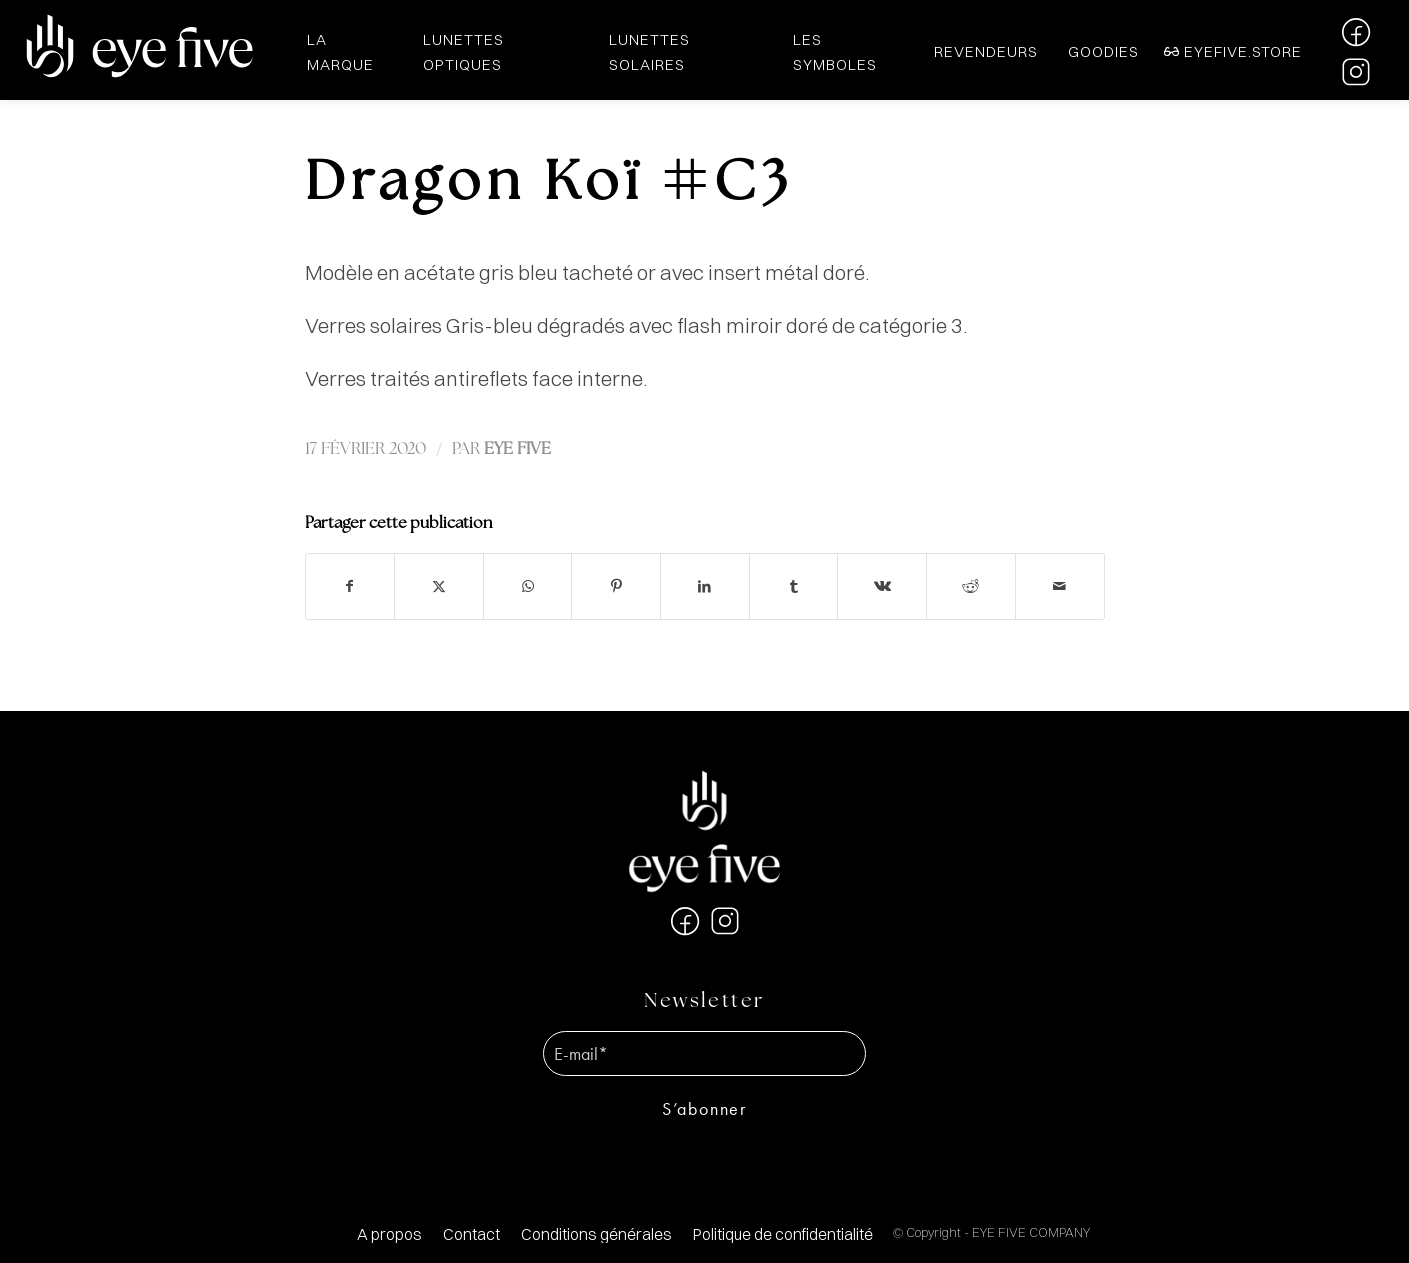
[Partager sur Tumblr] (794, 586)
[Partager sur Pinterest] (616, 586)
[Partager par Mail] (1060, 586)
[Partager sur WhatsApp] (528, 586)
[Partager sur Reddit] (971, 586)
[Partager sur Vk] (882, 586)
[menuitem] (389, 1234)
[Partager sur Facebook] (350, 586)
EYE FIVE (517, 449)
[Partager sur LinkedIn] (705, 586)
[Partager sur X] (439, 586)
